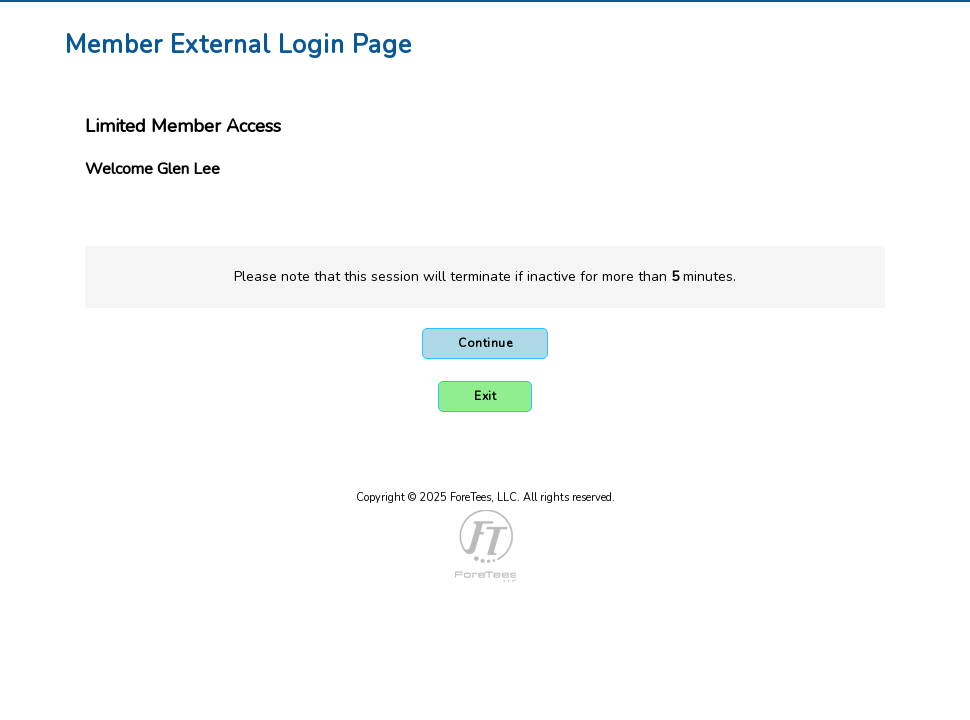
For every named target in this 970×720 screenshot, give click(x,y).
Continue (485, 343)
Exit (485, 396)
